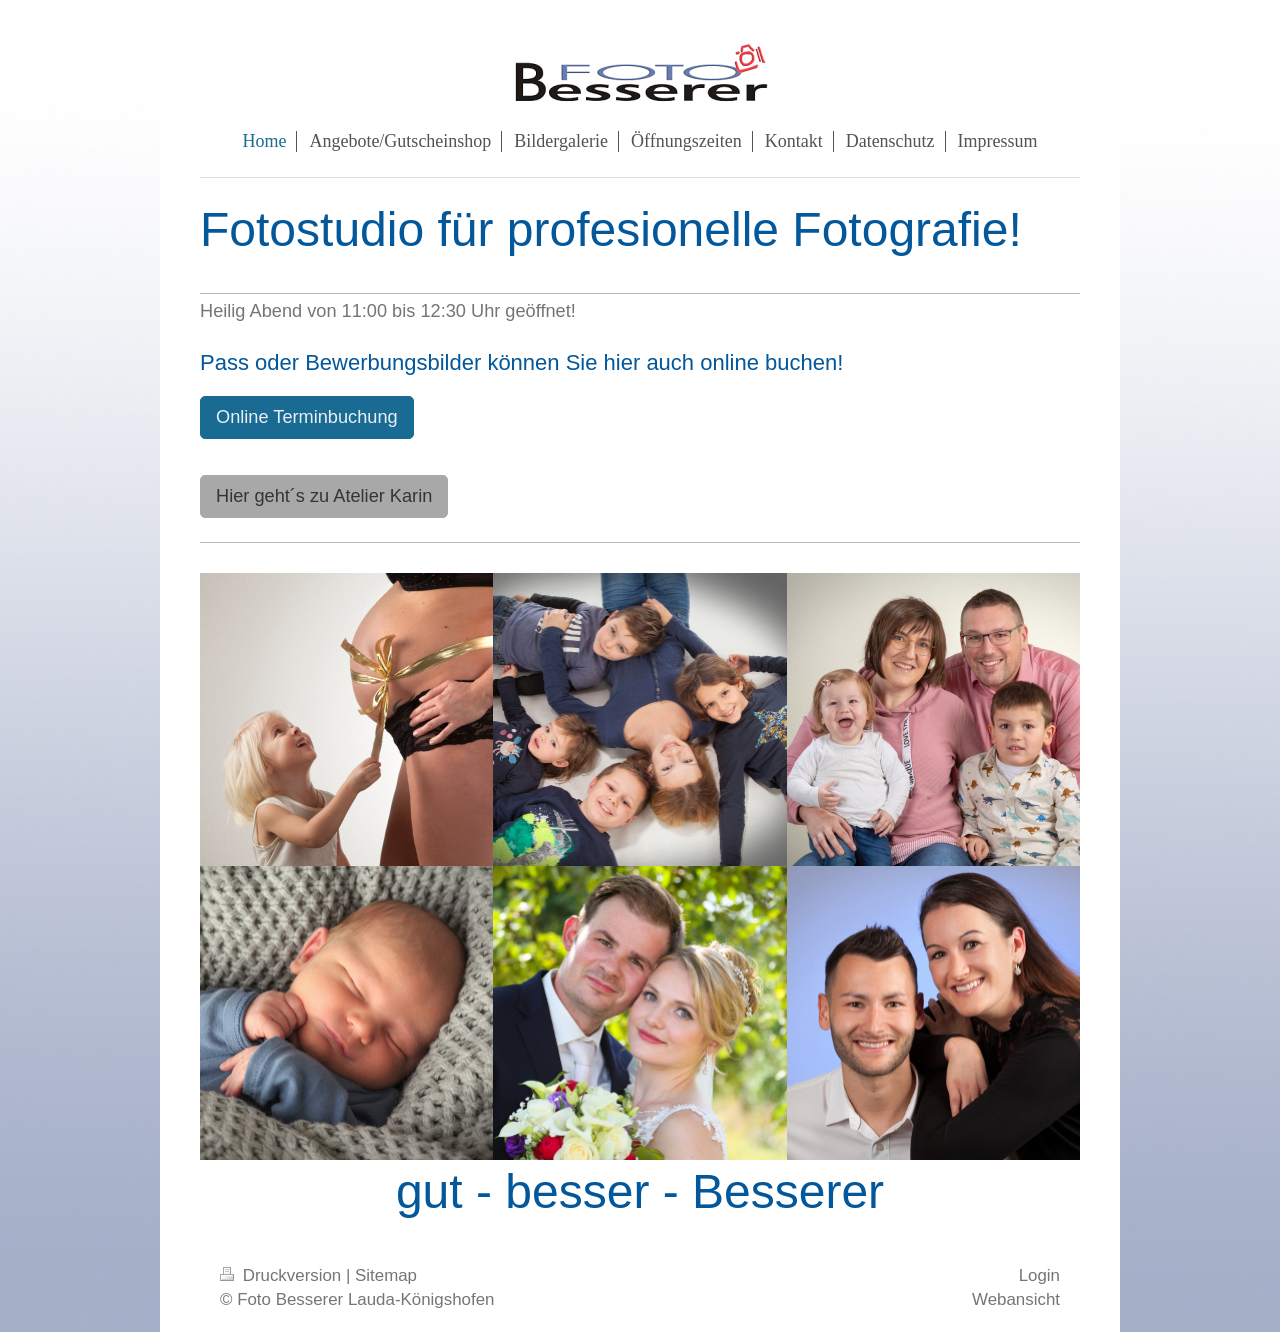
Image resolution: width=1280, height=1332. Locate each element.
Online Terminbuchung (307, 417)
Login (1039, 1275)
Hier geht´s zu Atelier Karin (324, 496)
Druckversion (283, 1275)
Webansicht (1016, 1299)
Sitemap (386, 1275)
